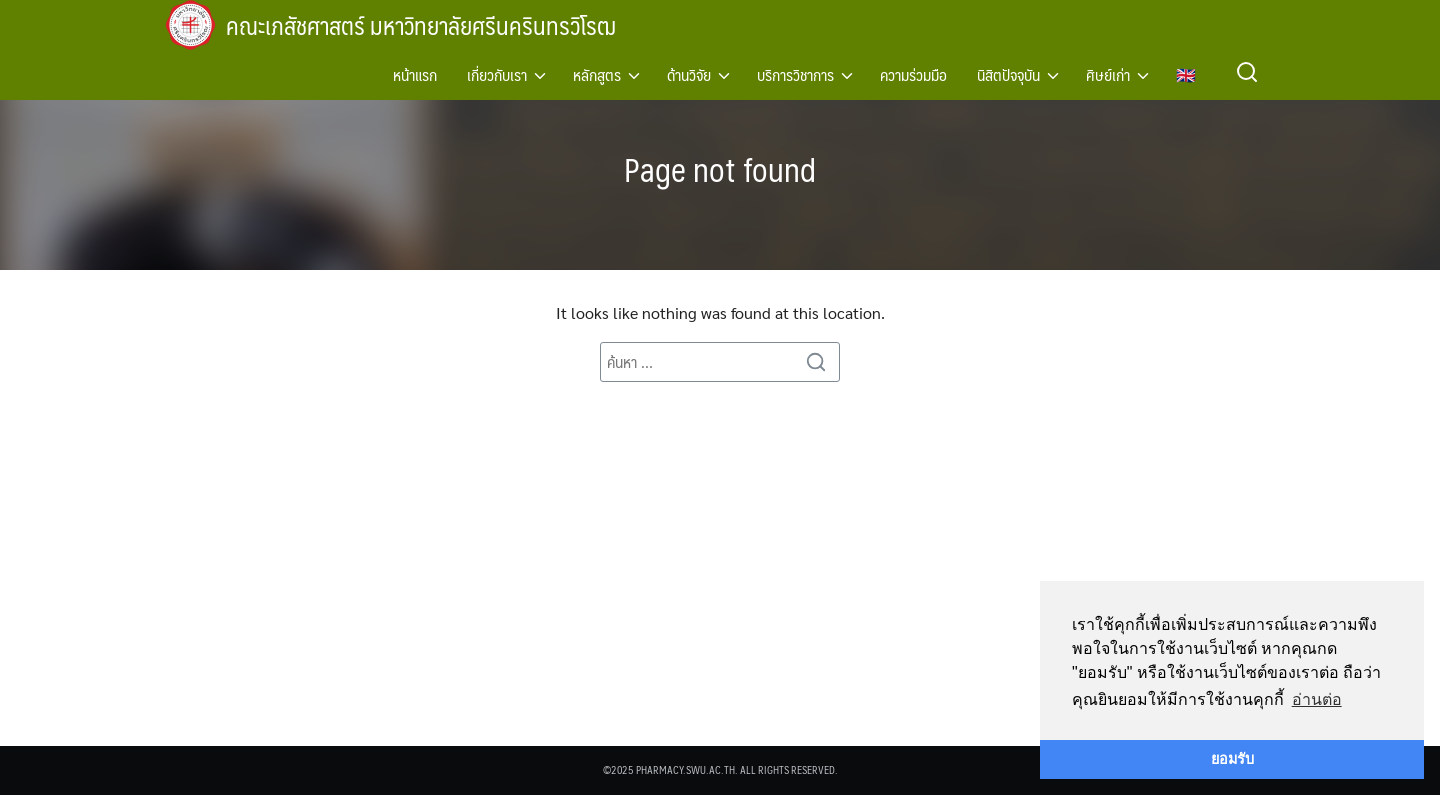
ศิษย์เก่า (1108, 74)
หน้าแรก (415, 74)
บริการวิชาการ (795, 74)
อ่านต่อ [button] (1317, 699)
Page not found (720, 169)
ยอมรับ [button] (1232, 759)
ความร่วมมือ (913, 74)
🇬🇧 (1186, 74)
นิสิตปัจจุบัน (1008, 74)
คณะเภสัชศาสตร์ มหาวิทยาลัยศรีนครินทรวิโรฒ (424, 25)
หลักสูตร (597, 74)
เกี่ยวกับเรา (497, 74)
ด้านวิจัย (689, 74)
